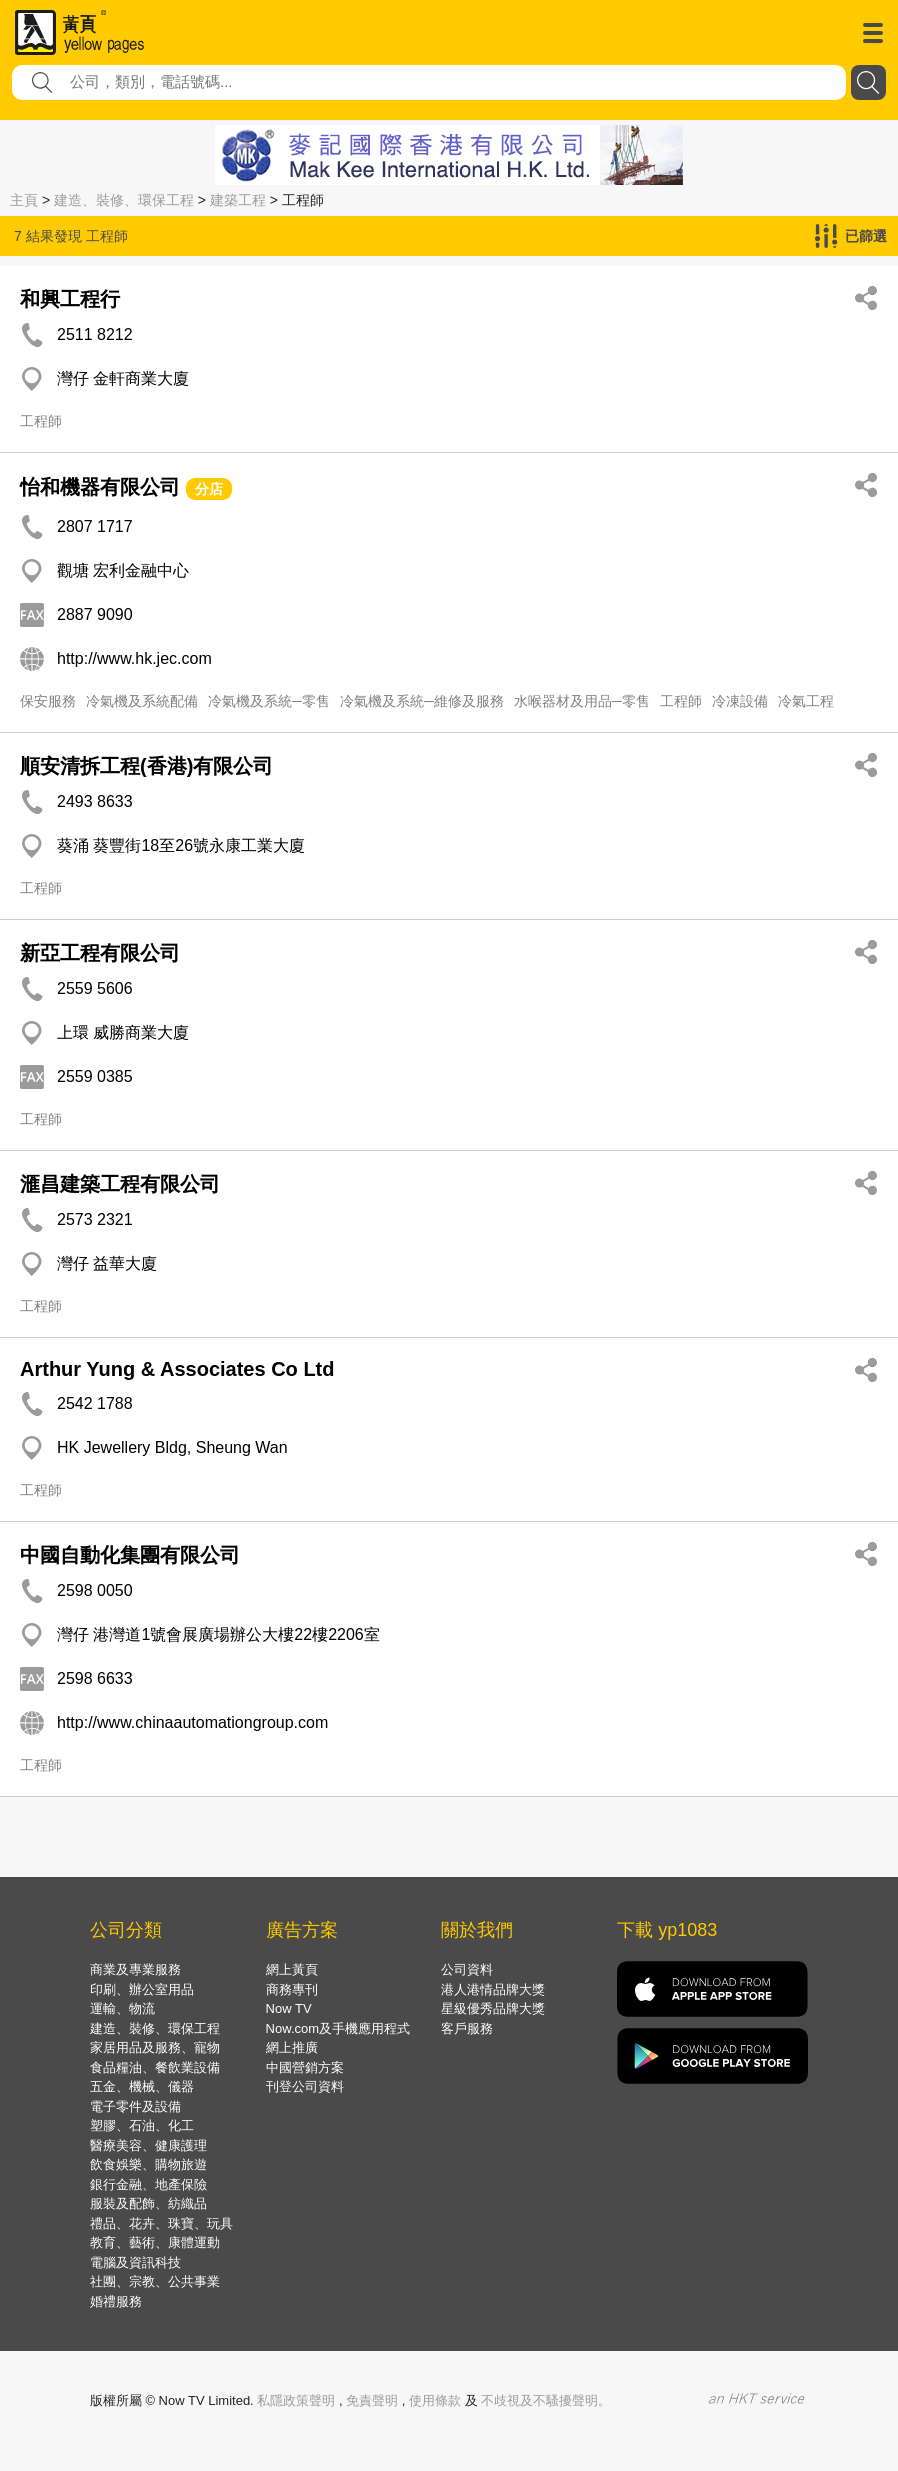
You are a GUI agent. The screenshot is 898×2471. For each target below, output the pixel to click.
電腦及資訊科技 (135, 2262)
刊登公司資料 (305, 2086)
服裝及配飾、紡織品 (148, 2203)
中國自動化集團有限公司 (130, 1555)
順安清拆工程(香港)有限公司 (146, 766)
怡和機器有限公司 (100, 487)
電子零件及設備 (135, 2106)
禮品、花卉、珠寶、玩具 (161, 2223)
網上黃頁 (292, 1969)
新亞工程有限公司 (100, 953)
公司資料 (467, 1969)
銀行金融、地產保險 (148, 2184)
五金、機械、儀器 (142, 2086)
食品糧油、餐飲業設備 (155, 2067)
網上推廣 (292, 2047)
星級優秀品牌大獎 (493, 2008)
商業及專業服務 (135, 1969)
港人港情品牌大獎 (493, 1989)
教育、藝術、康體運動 (155, 2242)
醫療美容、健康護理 (148, 2145)
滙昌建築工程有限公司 (120, 1184)
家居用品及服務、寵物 (155, 2047)
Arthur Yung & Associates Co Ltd (177, 1369)
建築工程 (238, 200)
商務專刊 (292, 1989)
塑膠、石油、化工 (142, 2125)
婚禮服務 (116, 2301)
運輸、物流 (122, 2008)
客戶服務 (467, 2028)
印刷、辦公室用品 (142, 1989)
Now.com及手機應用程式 (338, 2028)
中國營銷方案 (305, 2067)
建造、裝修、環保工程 (124, 200)
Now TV (289, 2008)
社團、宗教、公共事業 (155, 2281)
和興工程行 (70, 299)
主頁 (24, 200)
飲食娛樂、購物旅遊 (148, 2164)
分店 (209, 489)
